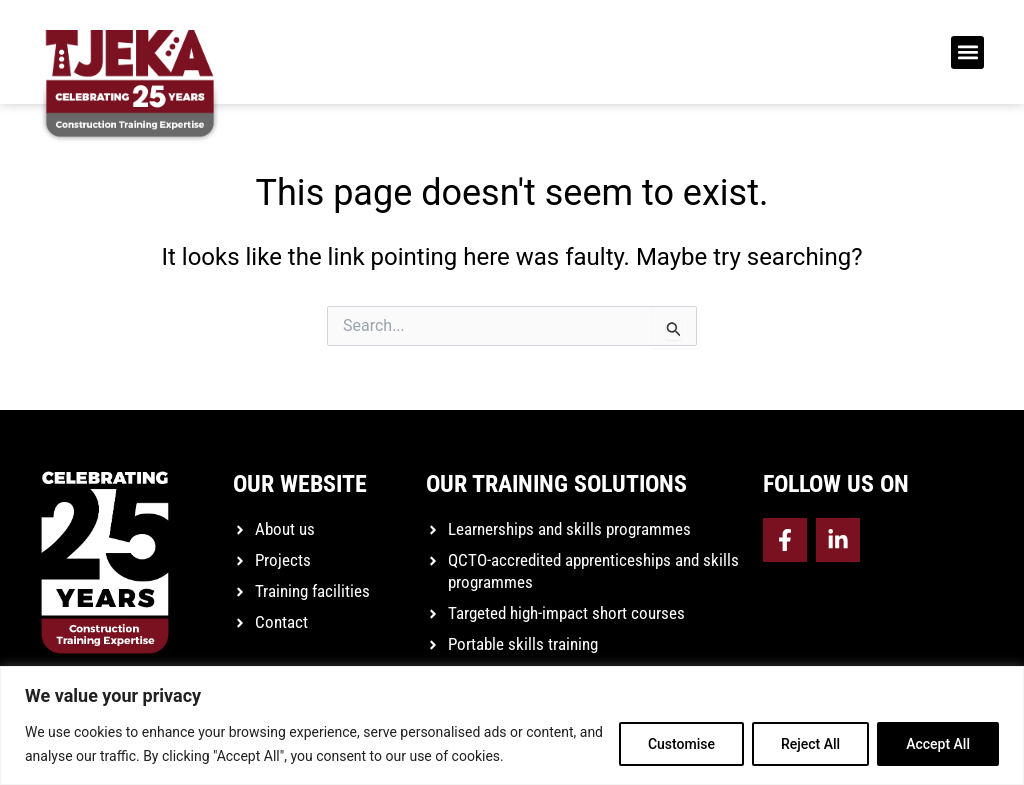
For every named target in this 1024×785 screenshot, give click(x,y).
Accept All (938, 744)
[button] (967, 52)
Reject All (810, 744)
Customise (681, 744)
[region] (512, 725)
